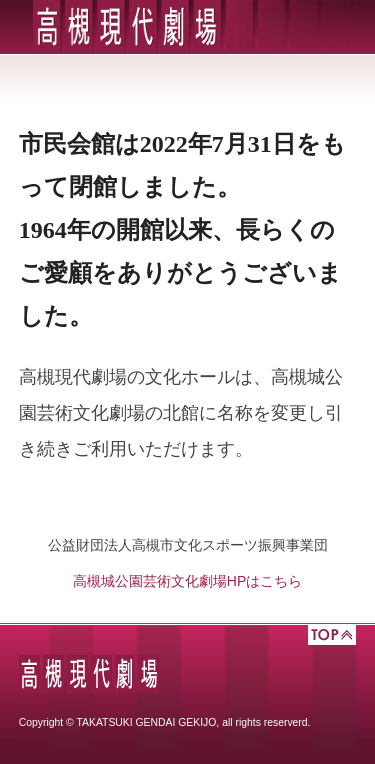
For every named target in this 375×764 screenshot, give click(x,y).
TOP (332, 635)
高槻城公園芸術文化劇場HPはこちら (187, 581)
